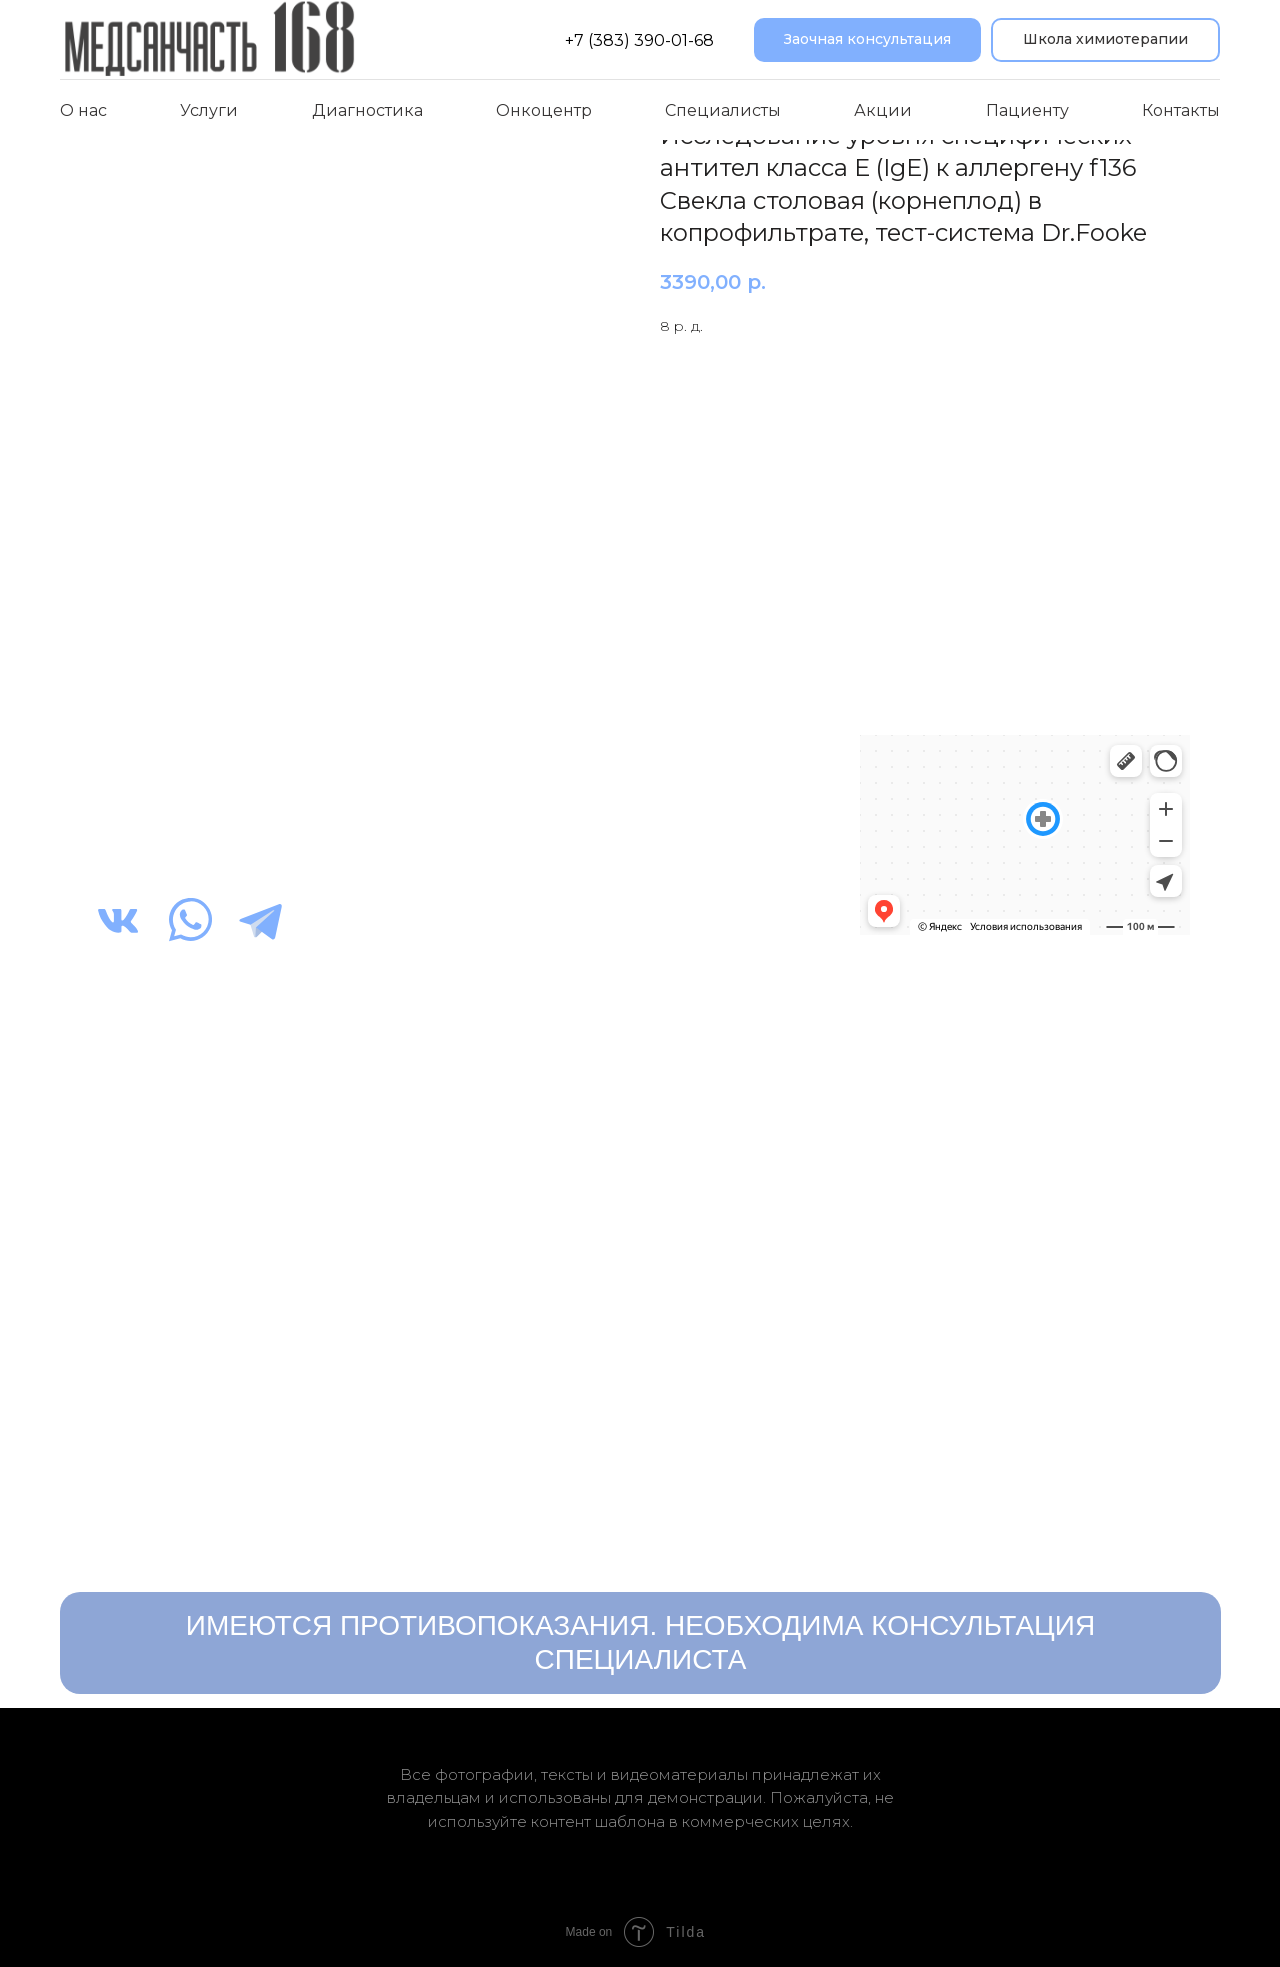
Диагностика (367, 110)
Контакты (1181, 110)
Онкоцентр (544, 110)
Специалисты (723, 110)
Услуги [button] (209, 110)
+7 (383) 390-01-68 (639, 40)
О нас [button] (83, 110)
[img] (118, 920)
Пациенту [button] (1027, 110)
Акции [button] (883, 110)
